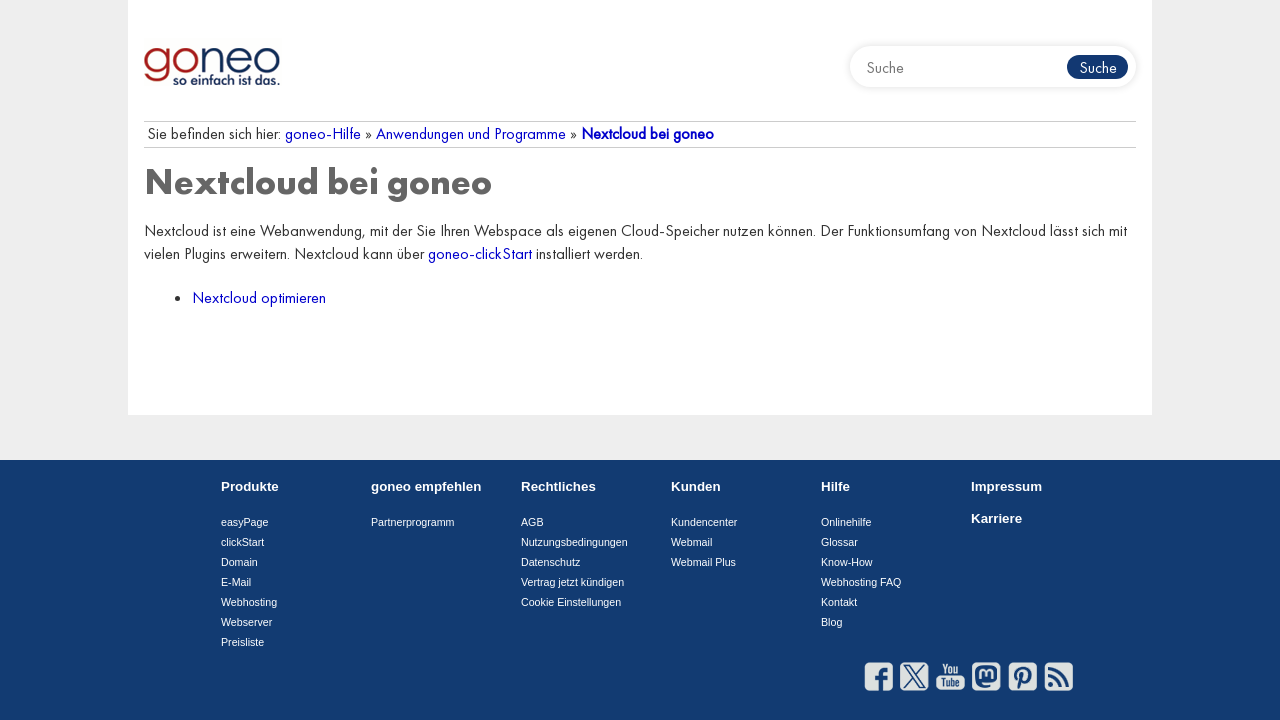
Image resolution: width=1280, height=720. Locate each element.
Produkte (250, 486)
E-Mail (236, 582)
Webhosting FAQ (861, 582)
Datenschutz (550, 562)
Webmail (691, 542)
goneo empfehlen (426, 486)
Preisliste (242, 642)
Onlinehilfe (846, 522)
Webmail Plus (703, 562)
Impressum (1006, 486)
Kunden (696, 486)
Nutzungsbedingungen (574, 542)
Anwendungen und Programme (471, 133)
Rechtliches (558, 486)
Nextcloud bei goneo (647, 133)
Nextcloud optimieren (259, 297)
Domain (239, 562)
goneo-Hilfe (323, 133)
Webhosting (249, 602)
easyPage (244, 522)
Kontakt (839, 602)
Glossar (839, 542)
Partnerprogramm (413, 522)
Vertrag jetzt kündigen (572, 582)
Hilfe (835, 486)
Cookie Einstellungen (571, 602)
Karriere (996, 518)
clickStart (242, 542)
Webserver (246, 622)
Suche (1098, 67)
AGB (532, 522)
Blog (831, 622)
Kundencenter (704, 522)
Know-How (847, 562)
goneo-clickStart (480, 253)
